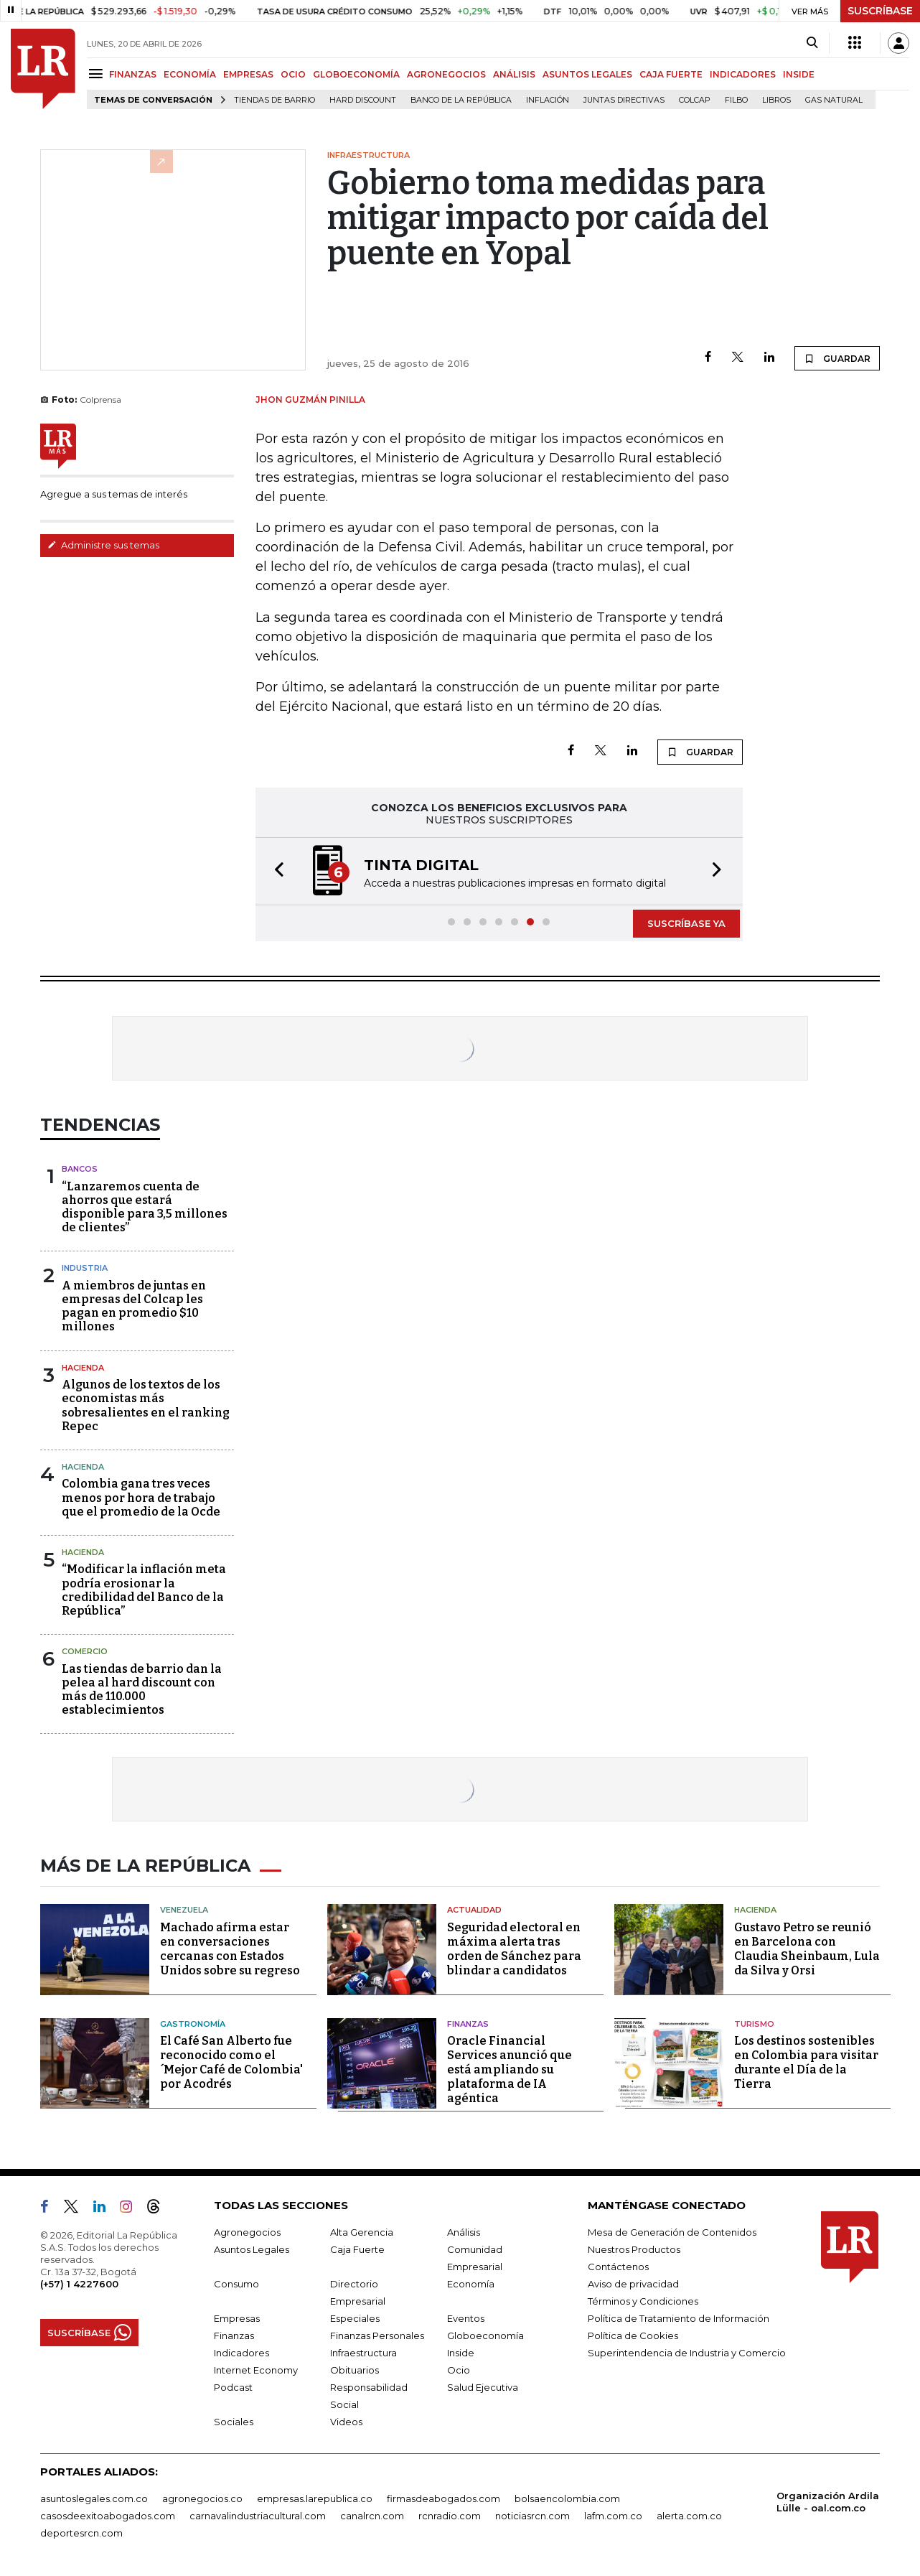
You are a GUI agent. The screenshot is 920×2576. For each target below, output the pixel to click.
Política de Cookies (633, 2335)
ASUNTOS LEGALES (587, 74)
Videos (346, 2421)
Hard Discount (362, 100)
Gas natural (834, 100)
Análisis (463, 2232)
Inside (460, 2352)
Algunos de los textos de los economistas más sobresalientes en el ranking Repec (146, 1405)
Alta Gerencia (361, 2232)
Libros (776, 100)
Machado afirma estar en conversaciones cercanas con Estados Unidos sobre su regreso (230, 1949)
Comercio (85, 1651)
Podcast (233, 2387)
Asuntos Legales (251, 2249)
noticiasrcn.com (532, 2515)
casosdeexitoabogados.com (107, 2515)
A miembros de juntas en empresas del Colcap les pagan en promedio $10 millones (134, 1306)
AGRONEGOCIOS (446, 74)
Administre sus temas (103, 545)
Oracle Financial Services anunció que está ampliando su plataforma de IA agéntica (509, 2069)
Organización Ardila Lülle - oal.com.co (827, 2502)
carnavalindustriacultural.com (257, 2515)
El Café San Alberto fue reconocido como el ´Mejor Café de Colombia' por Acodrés (231, 2062)
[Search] (812, 43)
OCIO (293, 74)
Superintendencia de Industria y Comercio (687, 2352)
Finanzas (468, 2024)
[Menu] (98, 73)
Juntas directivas (624, 100)
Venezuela (184, 1910)
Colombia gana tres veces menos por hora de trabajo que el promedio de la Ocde (141, 1497)
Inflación (547, 100)
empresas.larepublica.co (314, 2498)
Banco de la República (461, 100)
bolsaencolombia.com (567, 2498)
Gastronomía (192, 2024)
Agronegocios (247, 2232)
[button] (274, 871)
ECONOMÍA (190, 74)
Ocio (458, 2370)
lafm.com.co (613, 2515)
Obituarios (354, 2370)
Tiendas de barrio (274, 100)
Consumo (236, 2284)
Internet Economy (256, 2370)
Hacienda (83, 1368)
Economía (470, 2284)
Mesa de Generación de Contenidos (672, 2232)
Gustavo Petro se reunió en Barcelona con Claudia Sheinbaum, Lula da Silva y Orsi (807, 1949)
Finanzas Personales (377, 2335)
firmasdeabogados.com (443, 2498)
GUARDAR (837, 358)
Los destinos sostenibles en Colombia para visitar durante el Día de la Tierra (806, 2062)
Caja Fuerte (357, 2249)
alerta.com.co (689, 2515)
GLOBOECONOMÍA (356, 74)
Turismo (754, 2024)
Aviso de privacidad (633, 2284)
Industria (85, 1268)
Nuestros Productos (634, 2249)
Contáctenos (618, 2266)
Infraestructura (363, 2352)
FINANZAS (132, 74)
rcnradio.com (449, 2515)
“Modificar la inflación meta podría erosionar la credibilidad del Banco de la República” (144, 1590)
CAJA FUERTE (671, 74)
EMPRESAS (248, 74)
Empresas (237, 2318)
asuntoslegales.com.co (94, 2498)
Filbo (736, 100)
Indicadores (241, 2352)
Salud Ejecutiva (482, 2387)
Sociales (233, 2421)
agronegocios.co (202, 2498)
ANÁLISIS (514, 74)
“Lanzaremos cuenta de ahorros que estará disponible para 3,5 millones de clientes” (144, 1207)
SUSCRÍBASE (880, 10)
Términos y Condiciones (643, 2301)
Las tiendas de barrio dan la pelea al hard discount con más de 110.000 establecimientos (142, 1689)
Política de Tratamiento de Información (678, 2318)
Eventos (465, 2318)
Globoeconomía (485, 2335)
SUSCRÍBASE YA (686, 923)
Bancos (80, 1169)
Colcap (694, 100)
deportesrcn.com (81, 2533)
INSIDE (799, 74)
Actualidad (474, 1910)
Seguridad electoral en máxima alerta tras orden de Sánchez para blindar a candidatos (514, 1949)
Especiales (355, 2318)
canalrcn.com (372, 2515)
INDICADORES (743, 74)
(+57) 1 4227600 (79, 2284)
